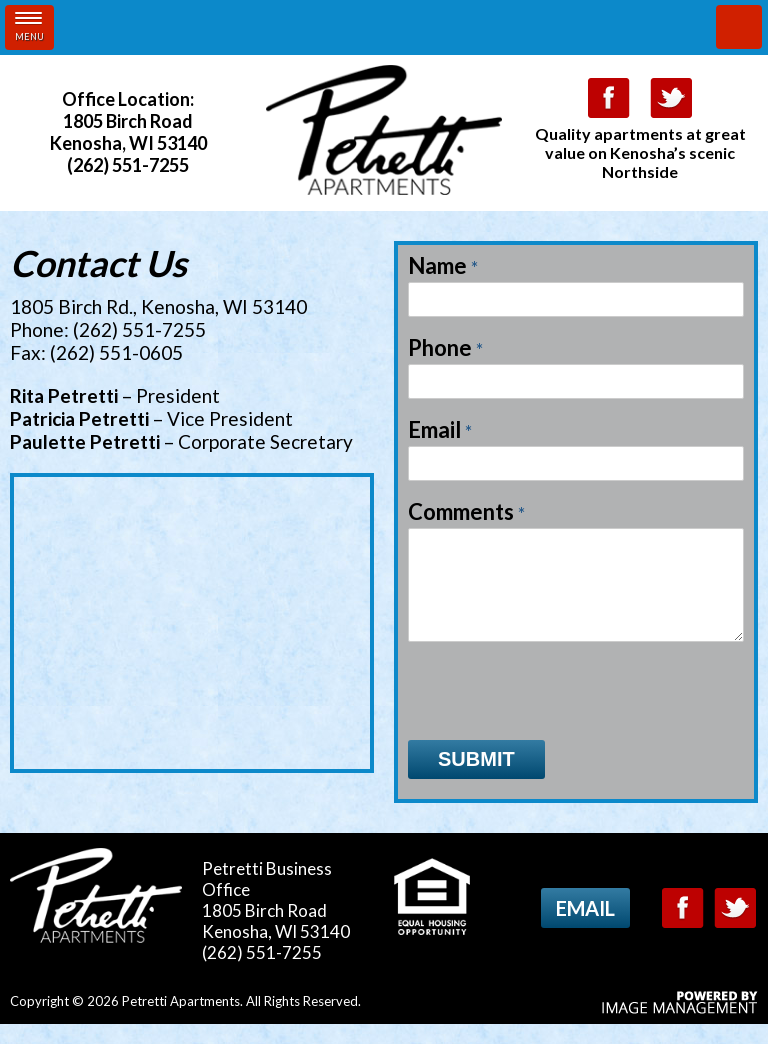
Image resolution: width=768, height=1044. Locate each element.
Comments (466, 512)
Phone (445, 348)
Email (440, 430)
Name (443, 266)
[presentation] (560, 711)
